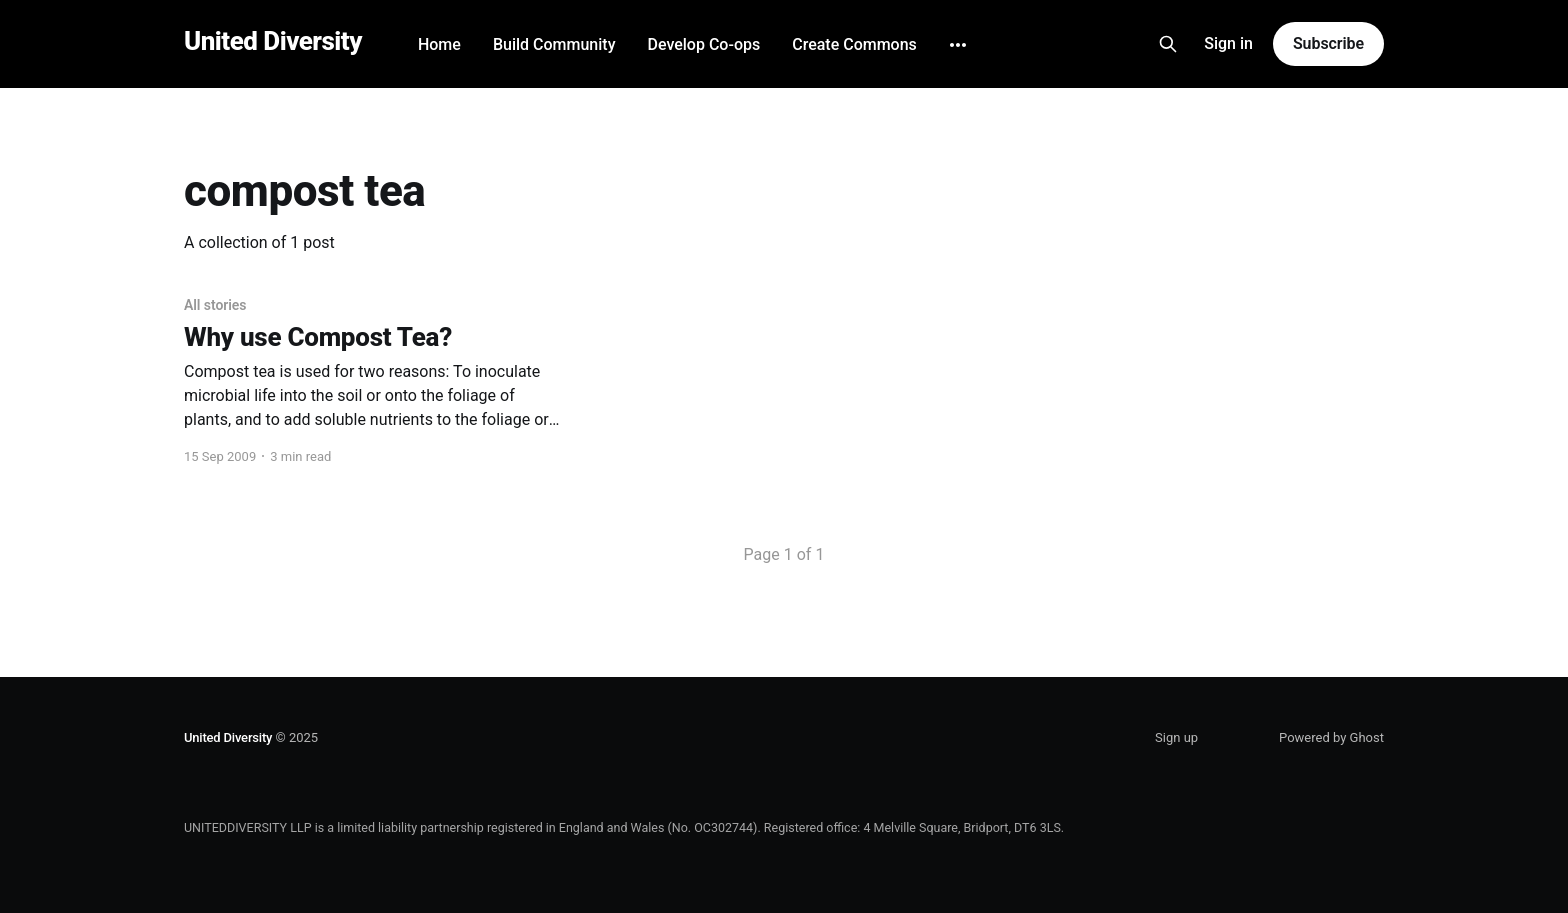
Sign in (1228, 43)
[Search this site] (1168, 44)
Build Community (554, 44)
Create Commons (854, 44)
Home (439, 44)
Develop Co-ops (703, 44)
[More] (958, 45)
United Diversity (273, 41)
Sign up (1176, 737)
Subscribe (1328, 43)
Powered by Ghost (1331, 737)
